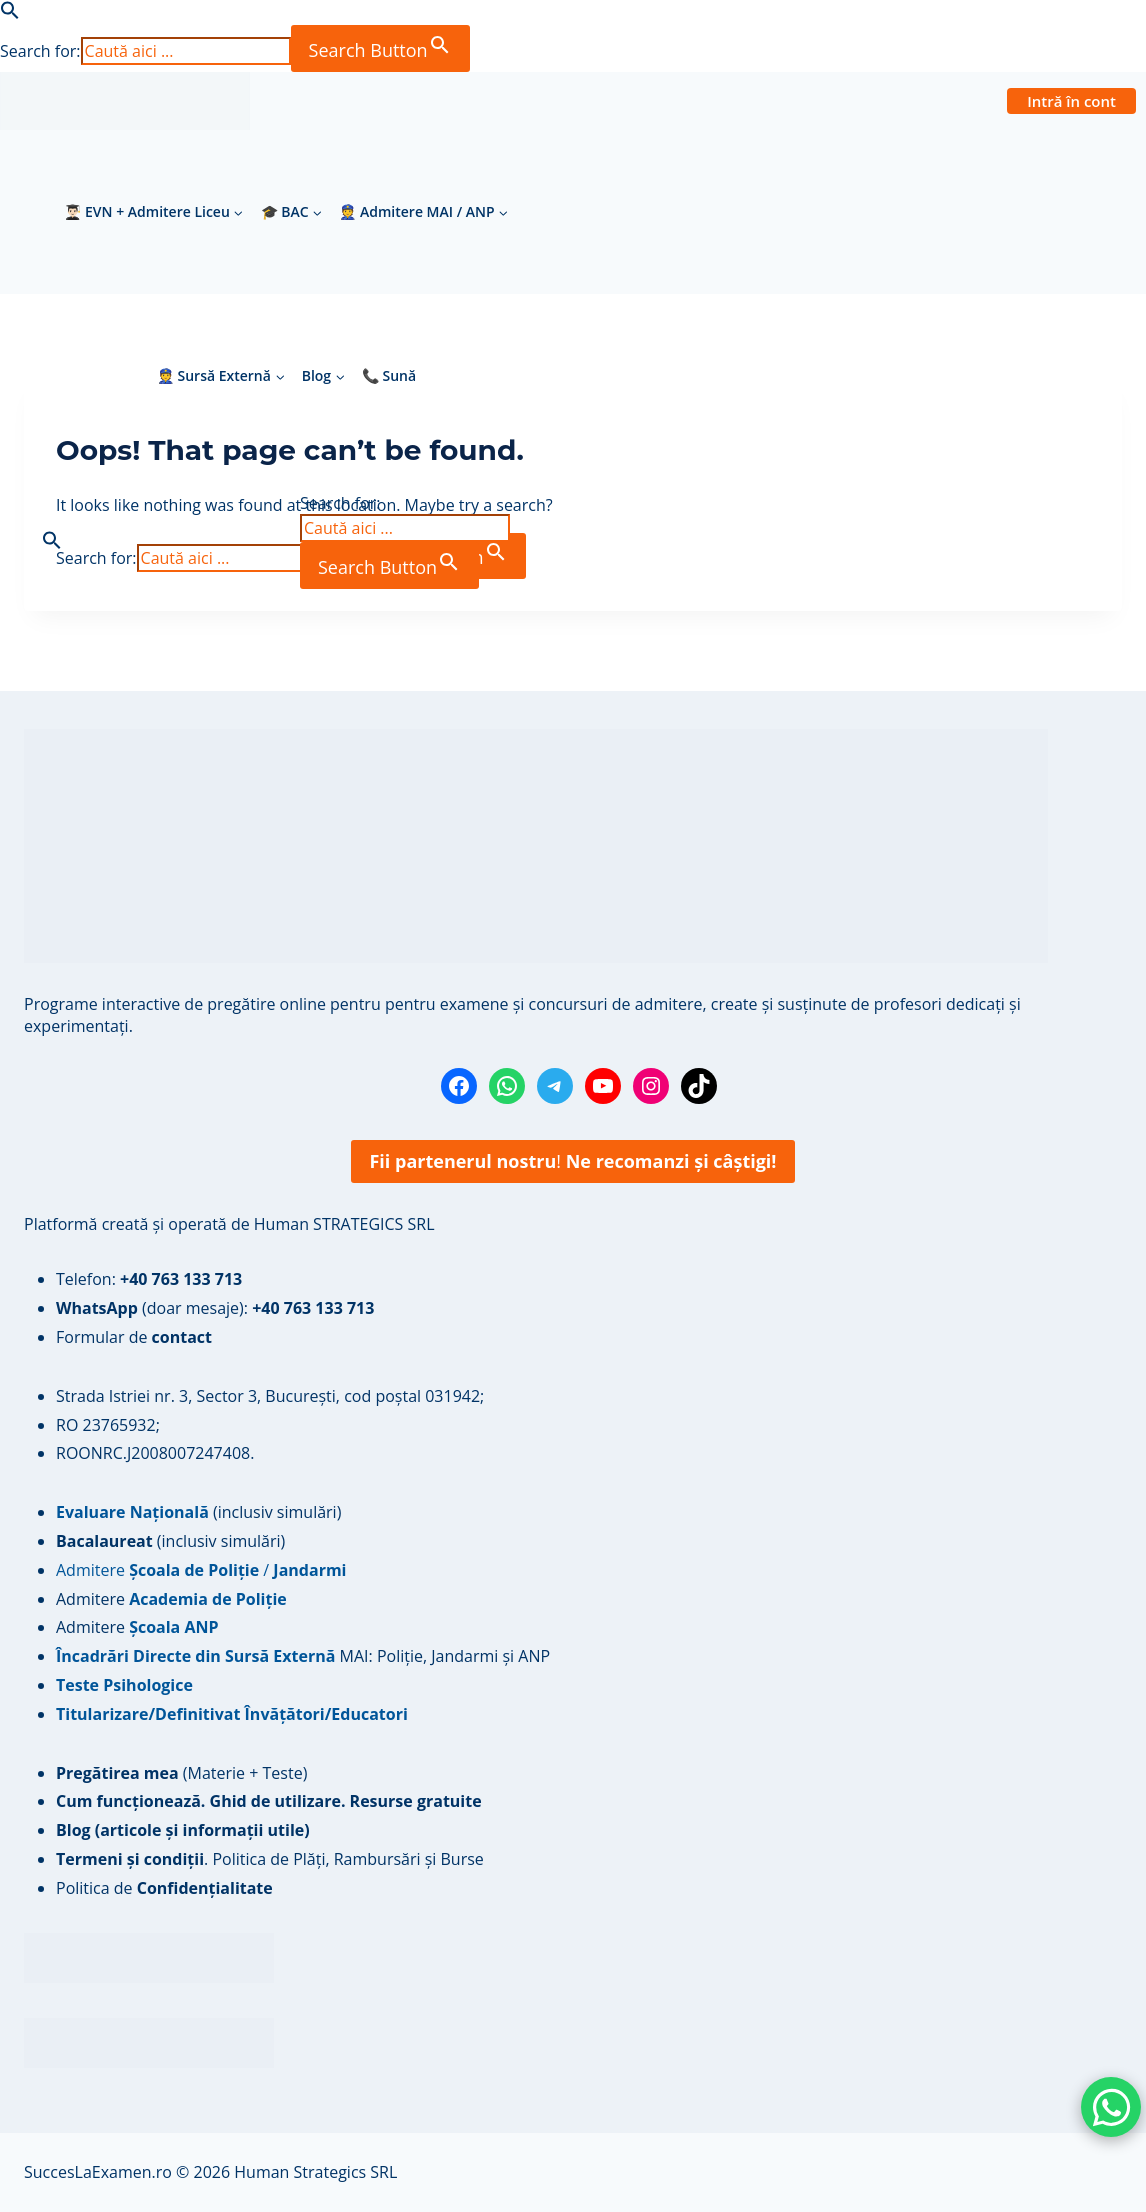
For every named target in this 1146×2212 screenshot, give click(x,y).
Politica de (164, 1888)
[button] (10, 14)
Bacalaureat (106, 1541)
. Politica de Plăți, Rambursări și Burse (270, 1859)
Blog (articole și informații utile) (183, 1830)
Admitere (92, 1599)
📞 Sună (389, 375)
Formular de (134, 1337)
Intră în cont (1071, 101)
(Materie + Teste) (181, 1773)
